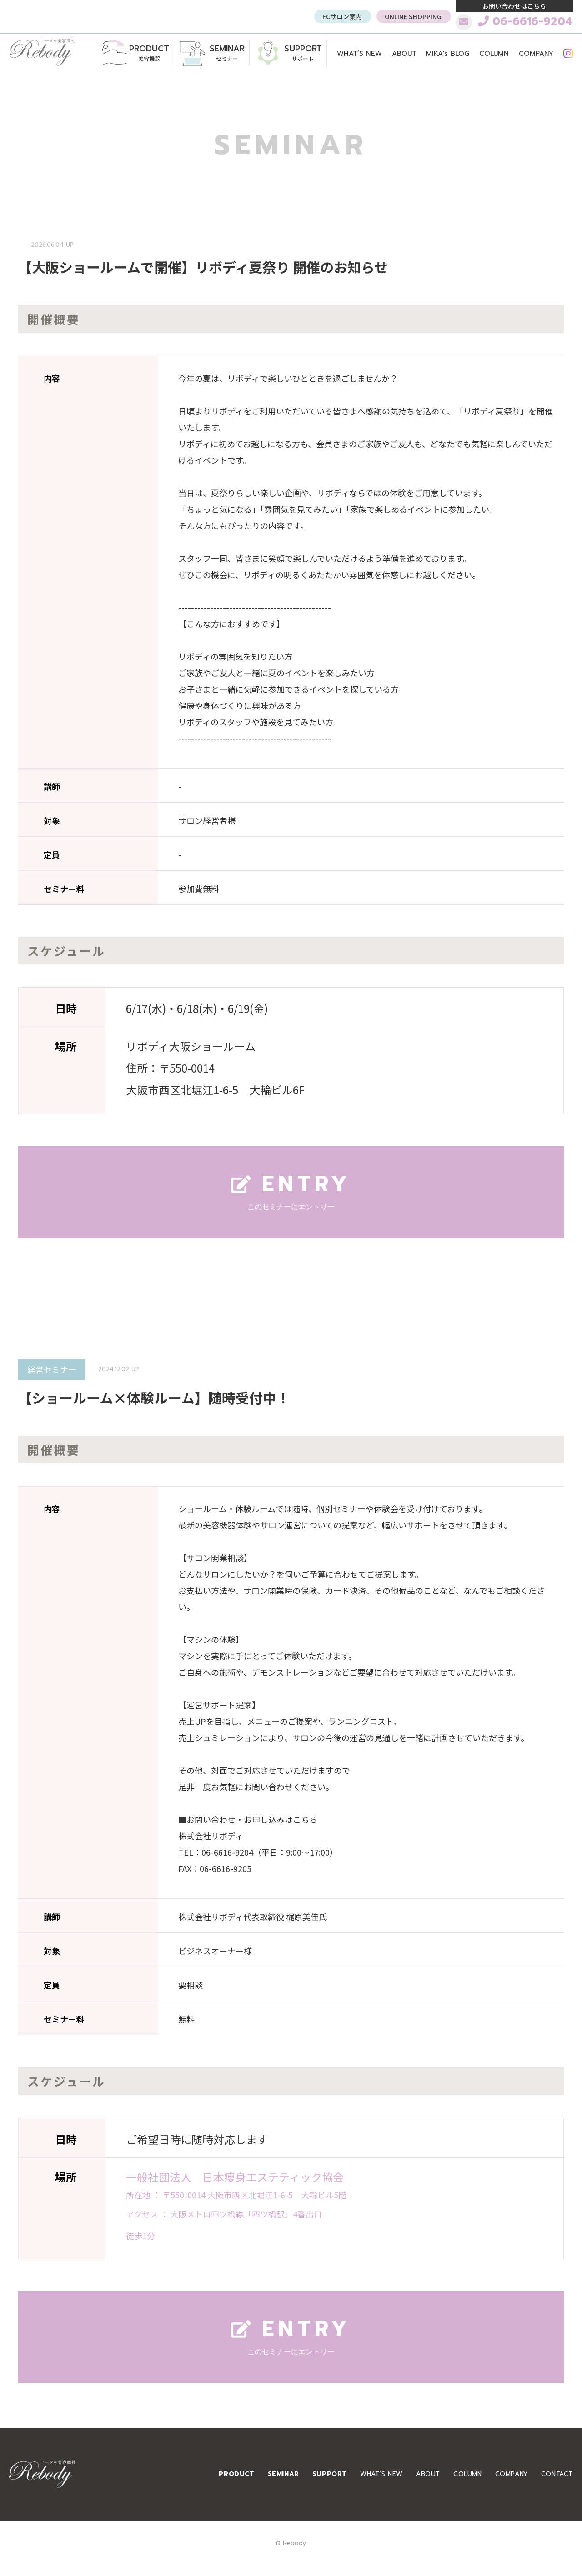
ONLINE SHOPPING (413, 16)
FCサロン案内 (342, 16)
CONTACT (556, 2476)
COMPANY (536, 54)
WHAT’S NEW (359, 54)
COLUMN (494, 54)
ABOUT (404, 54)
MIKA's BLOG (447, 54)
